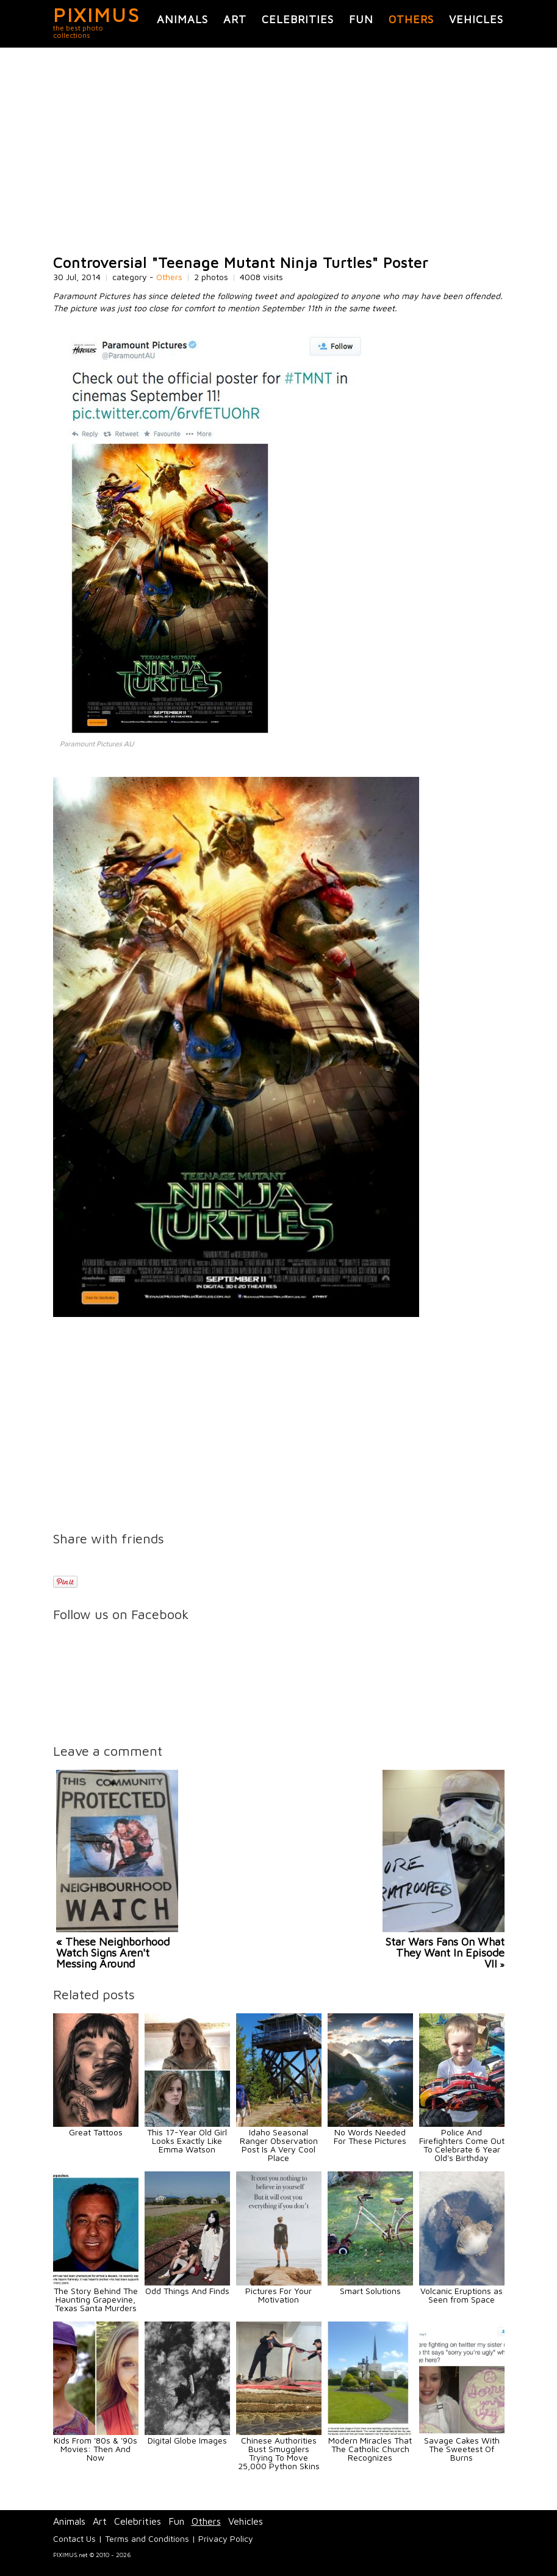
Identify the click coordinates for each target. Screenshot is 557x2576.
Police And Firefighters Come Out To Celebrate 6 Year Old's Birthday (462, 2145)
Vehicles (476, 19)
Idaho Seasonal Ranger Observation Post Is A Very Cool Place (279, 2145)
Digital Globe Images (187, 2440)
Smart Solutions (370, 2291)
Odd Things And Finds (187, 2291)
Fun (361, 19)
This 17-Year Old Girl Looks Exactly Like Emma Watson (187, 2140)
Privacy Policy (225, 2538)
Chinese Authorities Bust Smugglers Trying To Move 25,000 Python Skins (279, 2453)
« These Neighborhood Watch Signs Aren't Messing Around (113, 1952)
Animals (182, 19)
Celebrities (298, 19)
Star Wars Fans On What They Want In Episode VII (445, 1952)
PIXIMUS (96, 14)
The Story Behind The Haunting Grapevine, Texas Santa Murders (96, 2299)
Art (234, 19)
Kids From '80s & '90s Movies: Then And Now (95, 2448)
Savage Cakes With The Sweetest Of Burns (462, 2448)
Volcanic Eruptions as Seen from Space (461, 2295)
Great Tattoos (96, 2132)
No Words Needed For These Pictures (370, 2136)
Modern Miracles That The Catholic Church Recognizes (370, 2448)
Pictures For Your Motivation (278, 2295)
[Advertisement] (279, 151)
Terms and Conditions (147, 2538)
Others (411, 19)
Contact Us (74, 2538)
